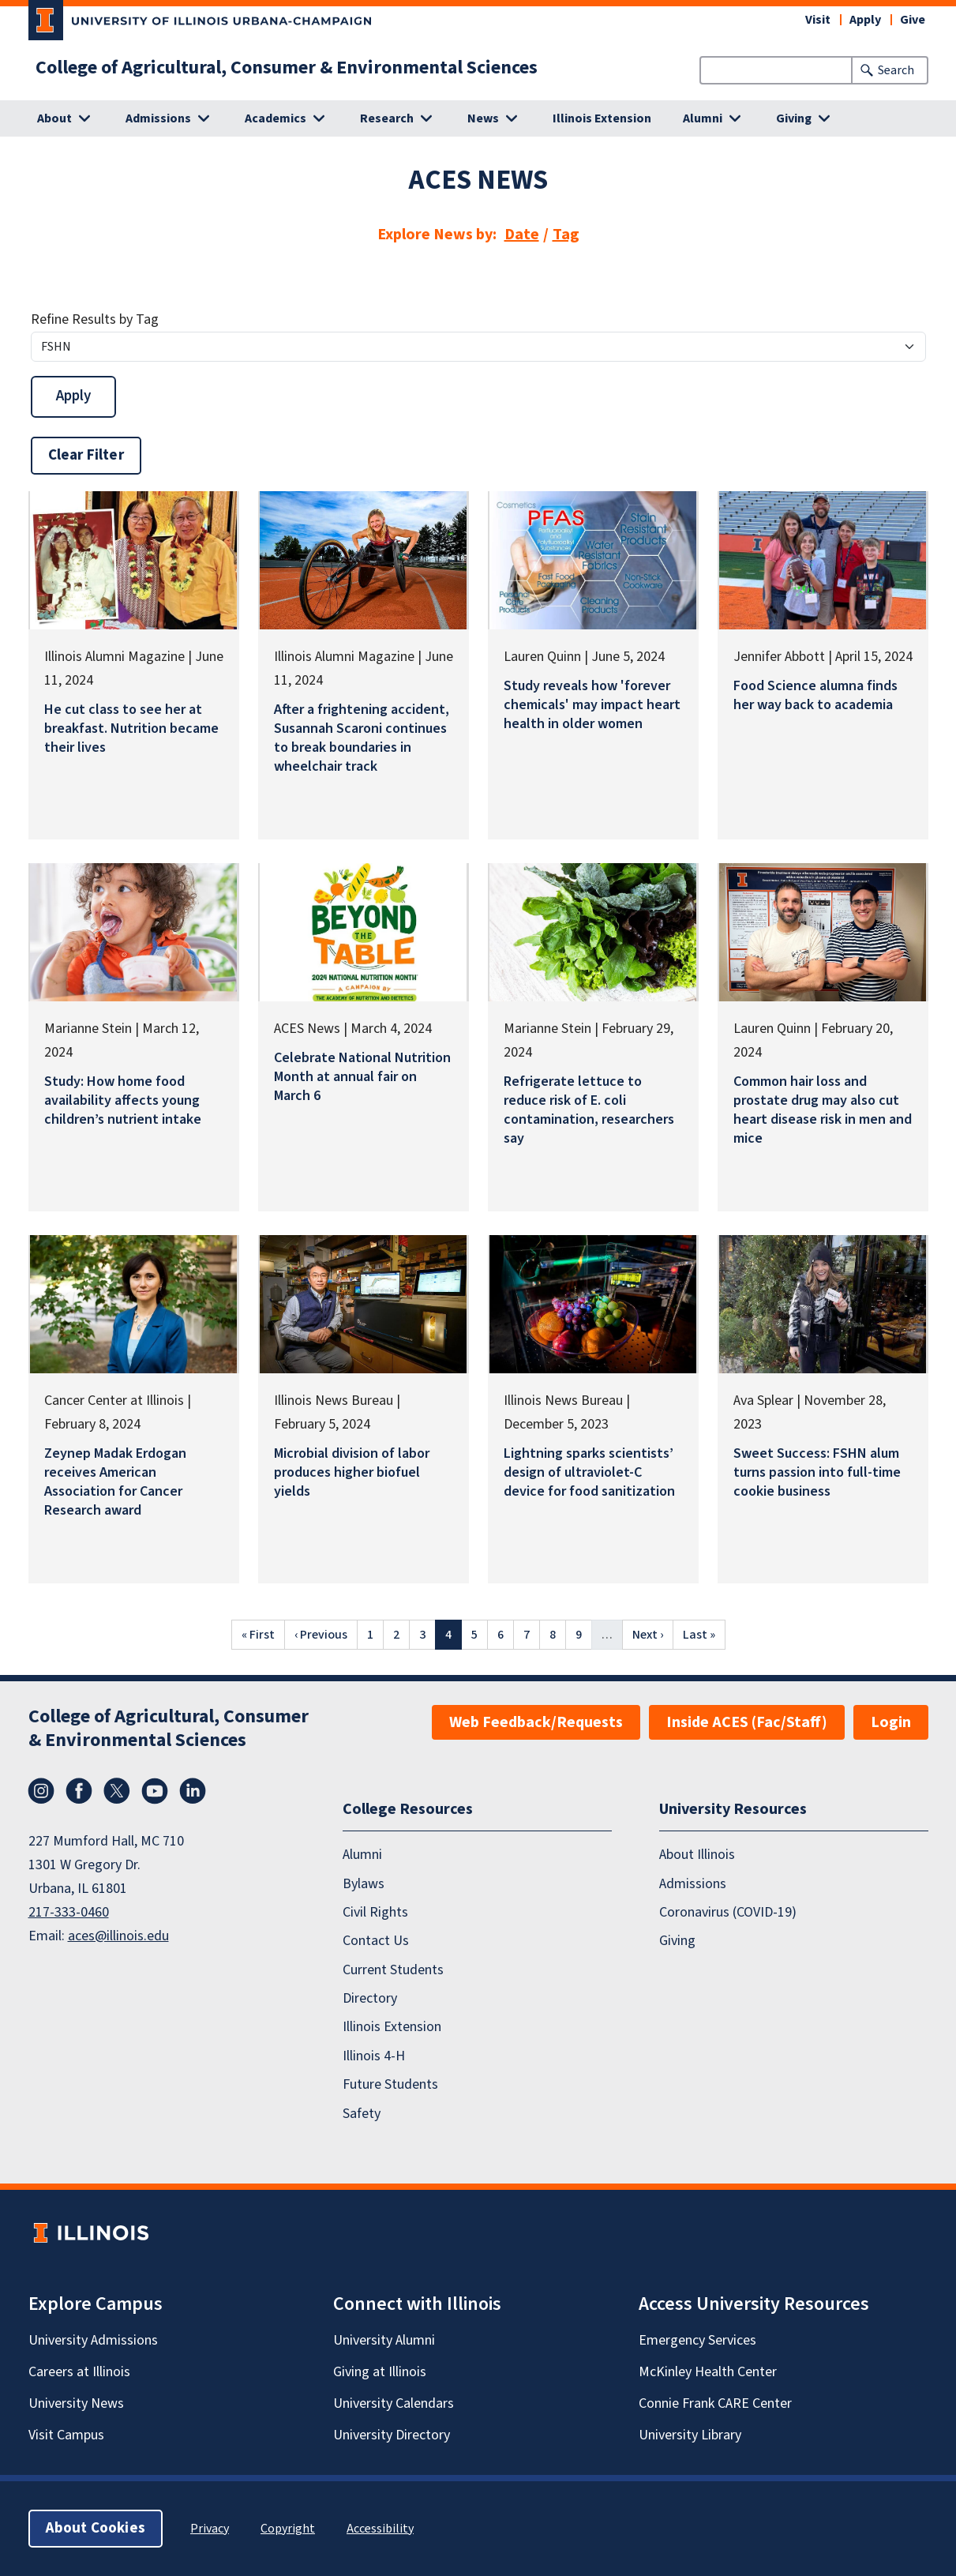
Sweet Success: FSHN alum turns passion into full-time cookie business (817, 1472)
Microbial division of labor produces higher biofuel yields (351, 1472)
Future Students (390, 2084)
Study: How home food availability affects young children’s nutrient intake (122, 1100)
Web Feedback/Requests (536, 1722)
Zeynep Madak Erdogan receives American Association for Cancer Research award (115, 1482)
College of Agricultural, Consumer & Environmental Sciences (287, 68)
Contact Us (376, 1941)
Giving (677, 1941)
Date (521, 234)
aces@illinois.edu (118, 1936)
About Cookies (95, 2528)
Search (896, 70)
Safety (362, 2114)
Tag (566, 234)
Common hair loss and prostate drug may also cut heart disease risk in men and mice (822, 1110)
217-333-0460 (68, 1912)
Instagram (41, 1791)
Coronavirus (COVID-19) (728, 1912)
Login (891, 1722)
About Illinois (697, 1854)
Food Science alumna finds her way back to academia (815, 695)
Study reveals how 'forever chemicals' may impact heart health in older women (592, 705)
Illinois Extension (602, 118)
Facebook (79, 1791)
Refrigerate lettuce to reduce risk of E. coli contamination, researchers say (589, 1110)
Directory (370, 1998)
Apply (865, 19)
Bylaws (363, 1884)
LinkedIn (192, 1791)
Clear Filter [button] (86, 455)
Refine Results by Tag (95, 319)
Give (912, 19)
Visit (817, 19)
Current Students (393, 1970)
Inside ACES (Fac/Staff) (746, 1722)
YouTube (154, 1791)
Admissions (692, 1884)
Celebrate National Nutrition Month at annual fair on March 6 (362, 1077)
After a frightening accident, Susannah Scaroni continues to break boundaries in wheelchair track (361, 738)
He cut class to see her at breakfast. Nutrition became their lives (131, 728)
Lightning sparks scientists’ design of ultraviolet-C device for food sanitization (589, 1472)
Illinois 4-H (374, 2056)
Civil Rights (375, 1912)
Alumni (362, 1854)
